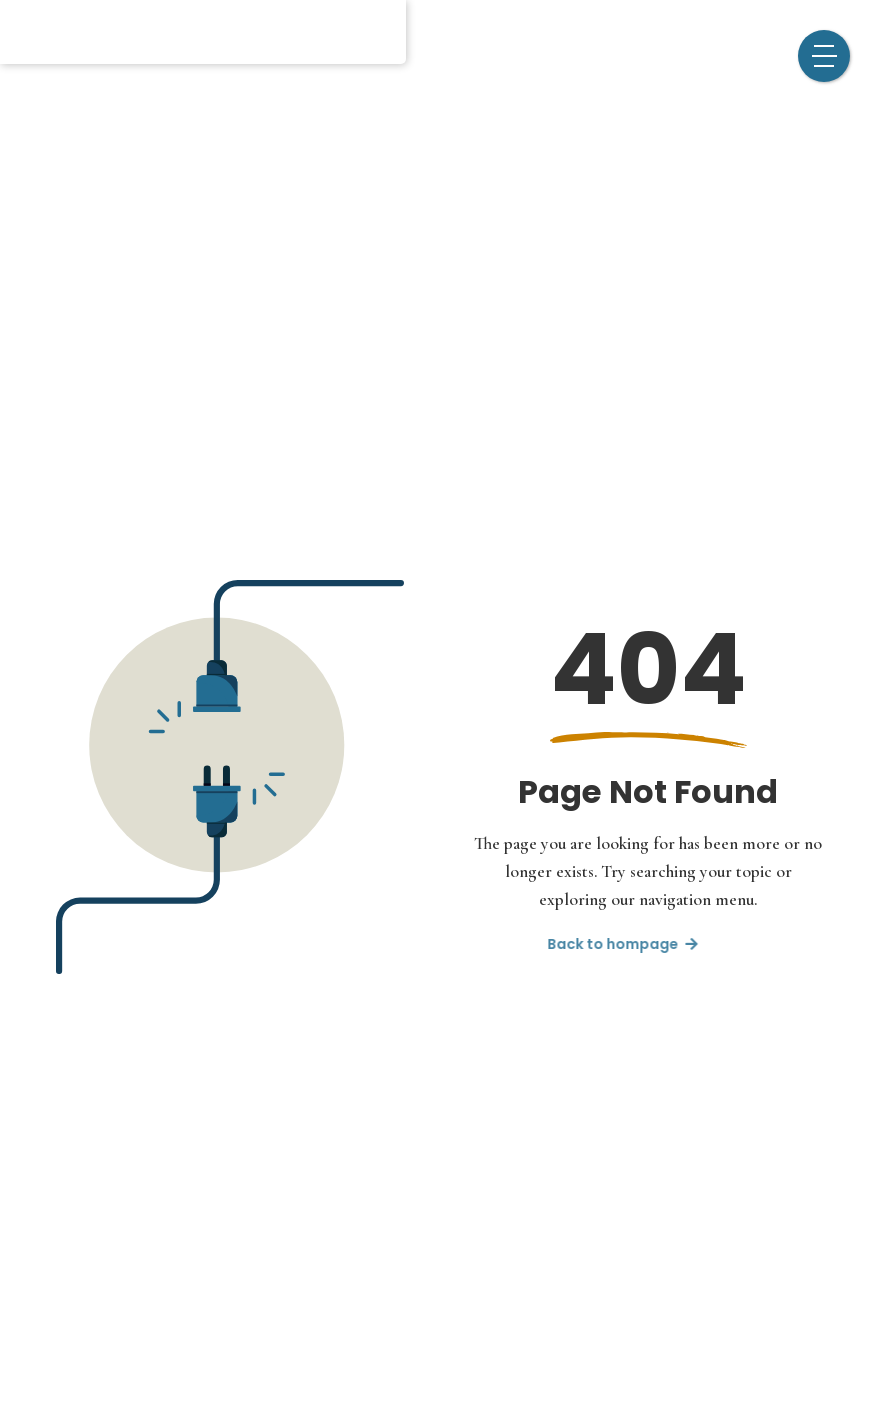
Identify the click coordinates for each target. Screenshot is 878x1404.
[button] (824, 56)
